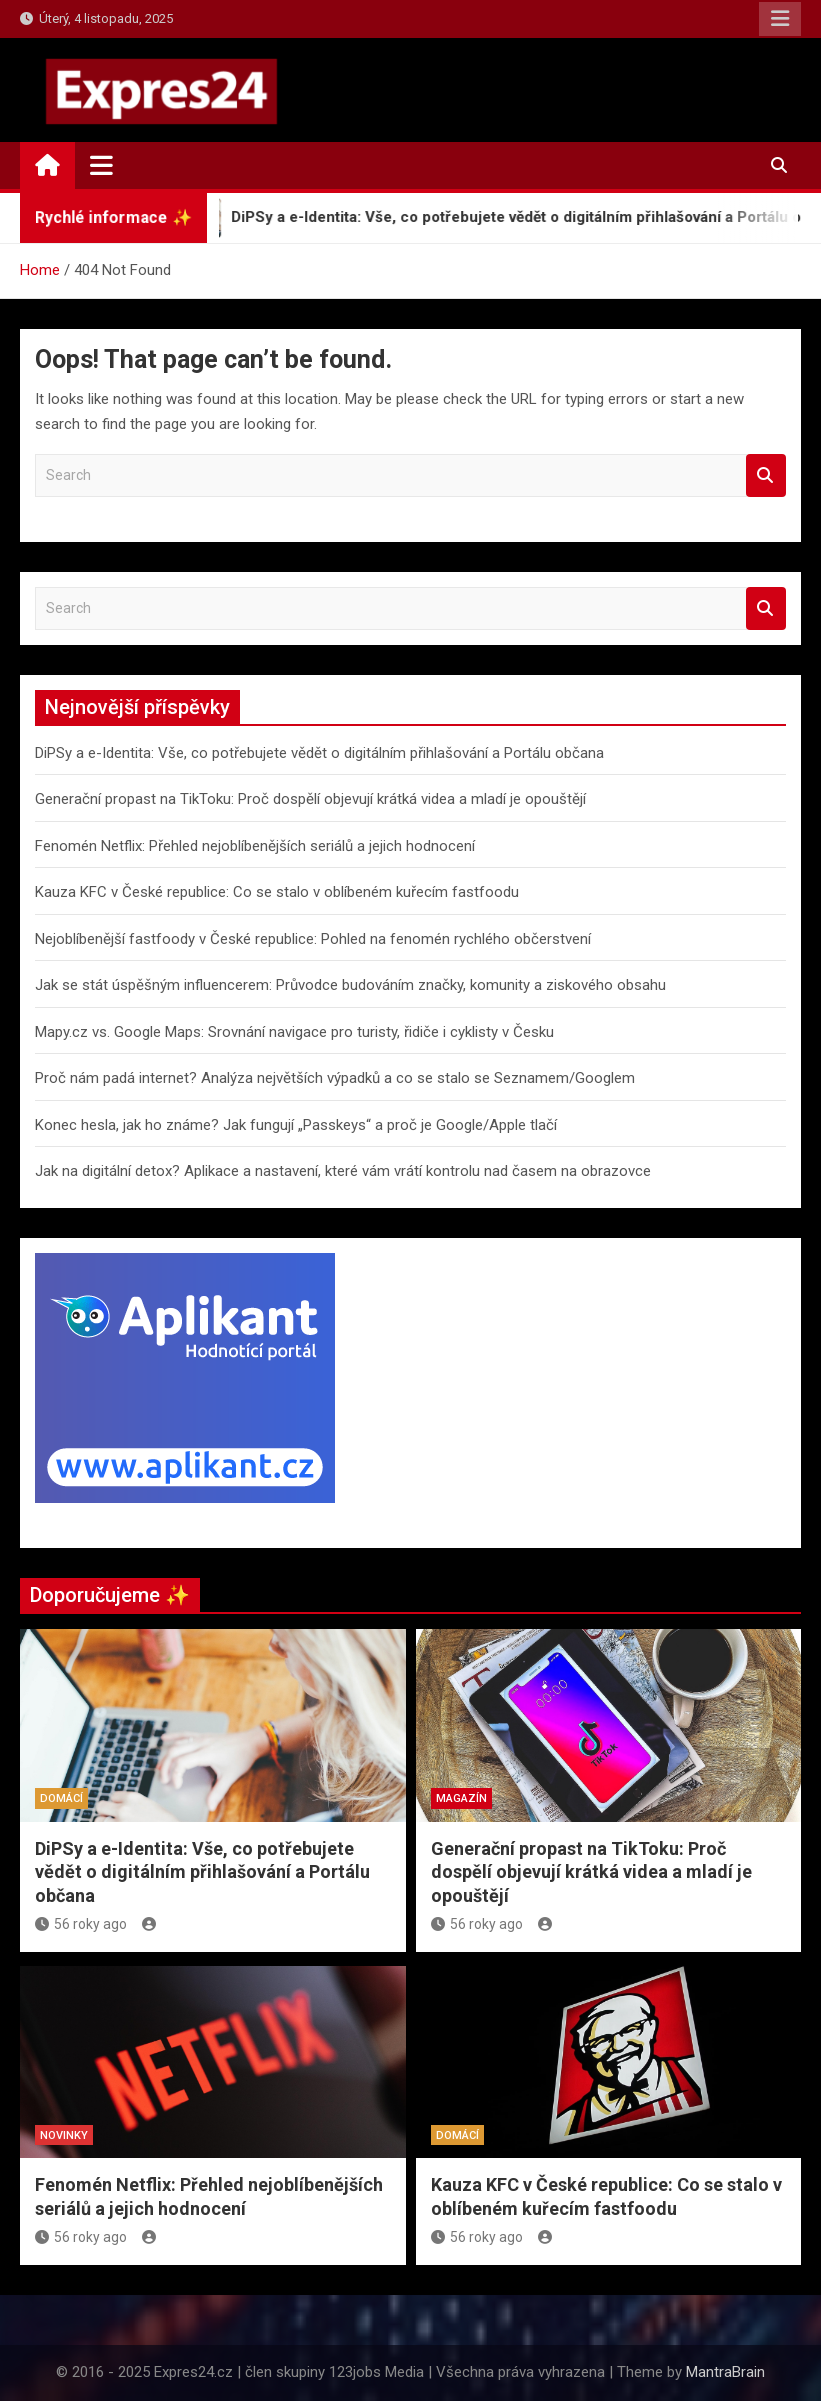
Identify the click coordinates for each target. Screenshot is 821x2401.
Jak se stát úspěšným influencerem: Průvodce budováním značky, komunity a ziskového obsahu (350, 985)
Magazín (461, 1798)
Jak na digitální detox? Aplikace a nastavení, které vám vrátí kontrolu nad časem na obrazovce (343, 1171)
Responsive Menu (780, 19)
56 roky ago (81, 1924)
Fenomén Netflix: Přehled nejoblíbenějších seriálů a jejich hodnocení (255, 846)
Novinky (64, 2135)
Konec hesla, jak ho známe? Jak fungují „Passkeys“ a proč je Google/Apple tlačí (296, 1125)
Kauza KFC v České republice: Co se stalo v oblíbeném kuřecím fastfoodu (277, 892)
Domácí (61, 1798)
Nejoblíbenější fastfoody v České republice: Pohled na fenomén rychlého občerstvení (313, 939)
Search (766, 475)
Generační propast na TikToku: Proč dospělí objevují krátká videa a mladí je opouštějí (310, 799)
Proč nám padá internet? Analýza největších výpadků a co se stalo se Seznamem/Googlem (335, 1078)
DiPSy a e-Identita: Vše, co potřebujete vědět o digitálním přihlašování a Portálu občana (319, 753)
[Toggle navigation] (101, 165)
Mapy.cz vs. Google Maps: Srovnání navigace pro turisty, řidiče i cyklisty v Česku (294, 1032)
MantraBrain (725, 2372)
